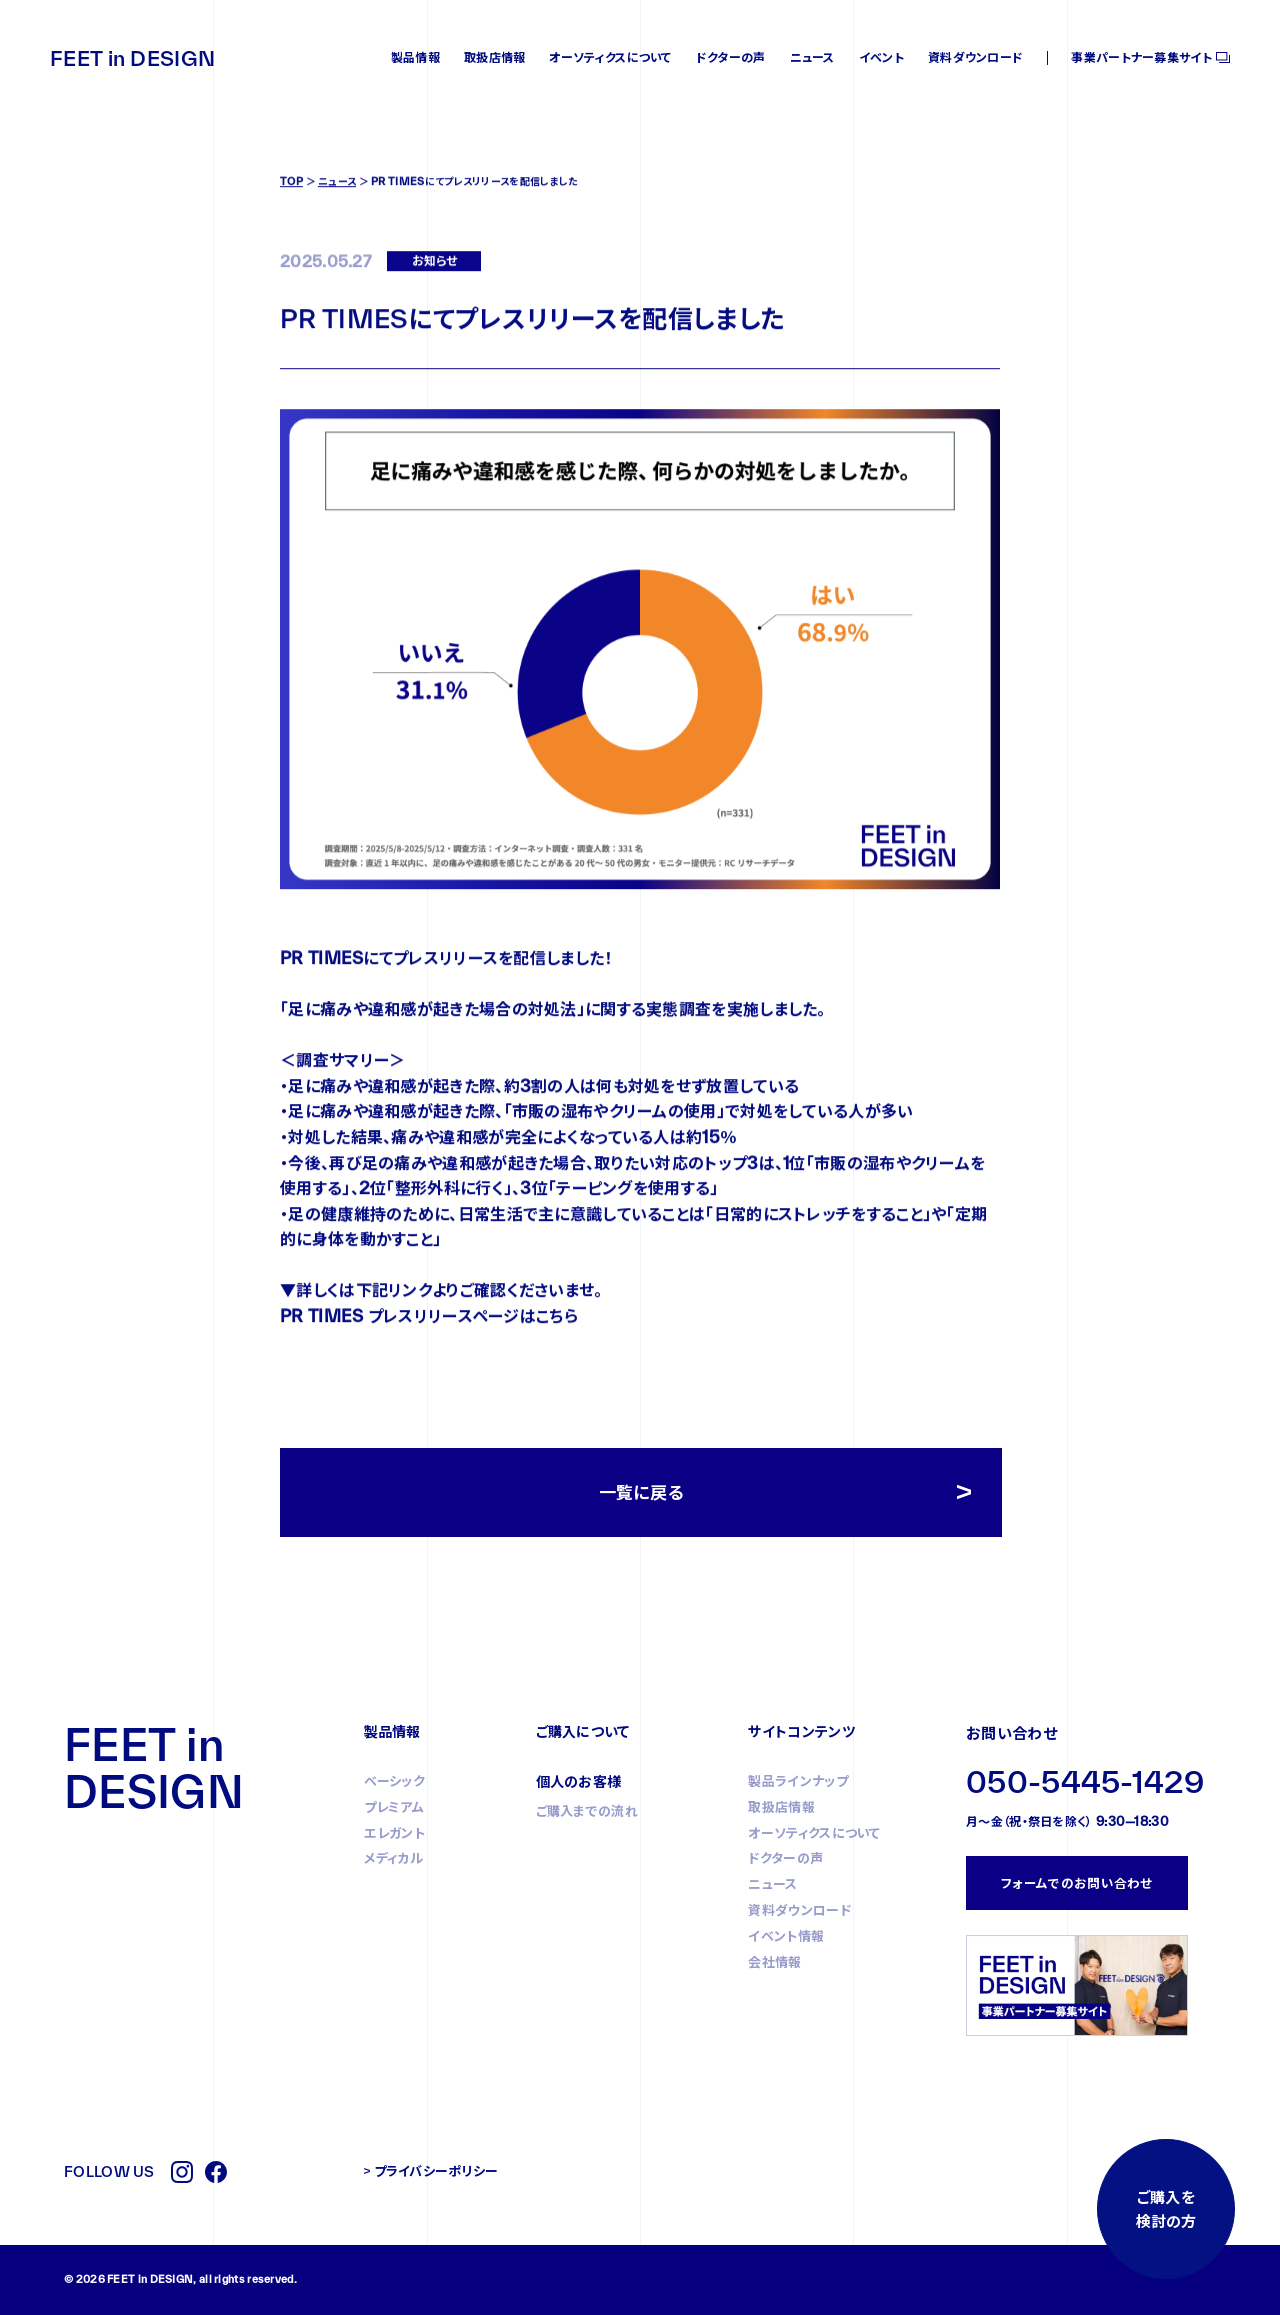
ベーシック (395, 1781)
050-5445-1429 (1085, 1781)
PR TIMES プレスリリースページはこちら (429, 1347)
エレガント (395, 1833)
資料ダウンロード (975, 57)
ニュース (812, 57)
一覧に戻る (641, 1492)
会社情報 (774, 1962)
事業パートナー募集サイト (1141, 57)
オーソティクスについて (610, 57)
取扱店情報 (495, 57)
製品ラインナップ (797, 1781)
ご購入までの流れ (587, 1811)
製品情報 (415, 57)
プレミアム (394, 1807)
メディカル (394, 1858)
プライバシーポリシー (436, 2171)
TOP (291, 213)
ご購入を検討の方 (1165, 2209)
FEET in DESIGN (132, 58)
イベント (881, 57)
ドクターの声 (731, 57)
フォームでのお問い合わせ (1077, 1883)
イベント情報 (786, 1936)
